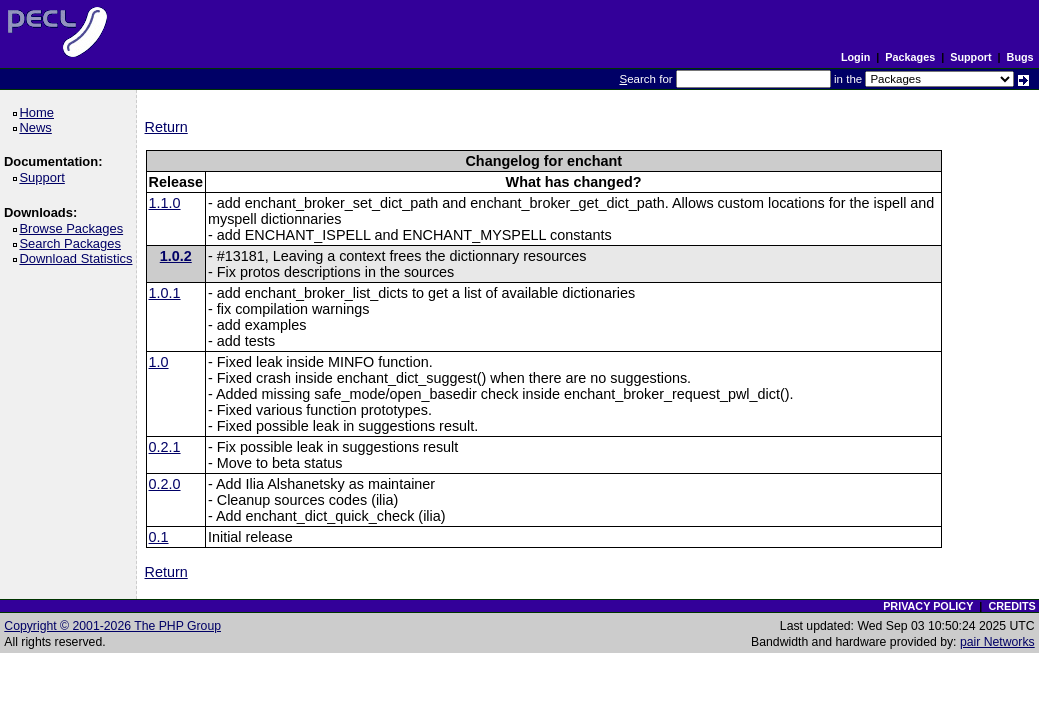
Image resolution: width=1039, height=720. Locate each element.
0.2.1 (165, 447)
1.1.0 (165, 203)
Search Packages (73, 243)
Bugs (1020, 57)
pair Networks (997, 642)
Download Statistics (79, 258)
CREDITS (1011, 606)
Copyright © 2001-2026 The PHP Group (112, 626)
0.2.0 (165, 484)
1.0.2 (176, 256)
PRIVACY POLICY (928, 606)
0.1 (159, 537)
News (38, 127)
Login (855, 57)
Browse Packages (74, 228)
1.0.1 (165, 293)
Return (166, 127)
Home (39, 112)
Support (970, 57)
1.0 (159, 362)
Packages (910, 57)
